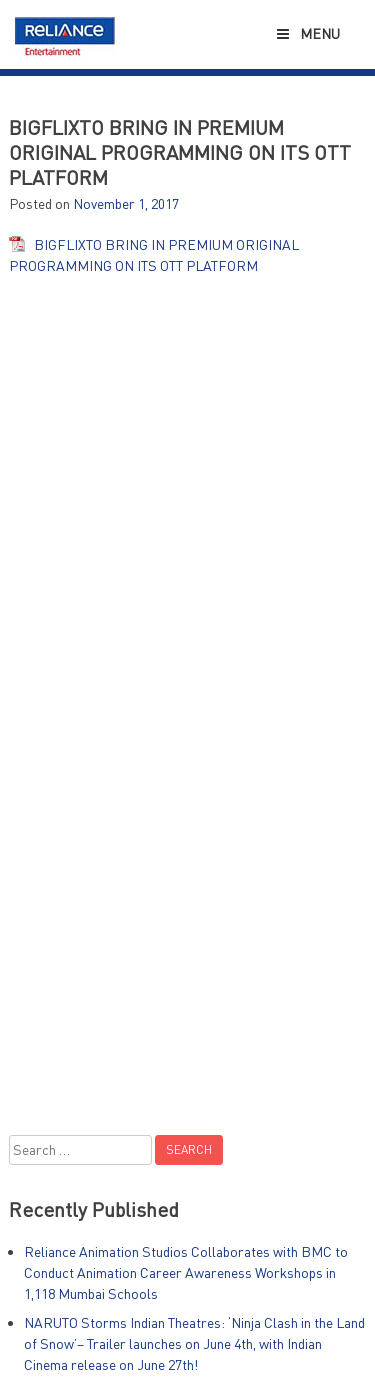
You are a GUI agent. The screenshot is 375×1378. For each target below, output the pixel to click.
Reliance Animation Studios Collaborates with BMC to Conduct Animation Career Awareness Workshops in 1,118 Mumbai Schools (186, 1272)
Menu (306, 33)
